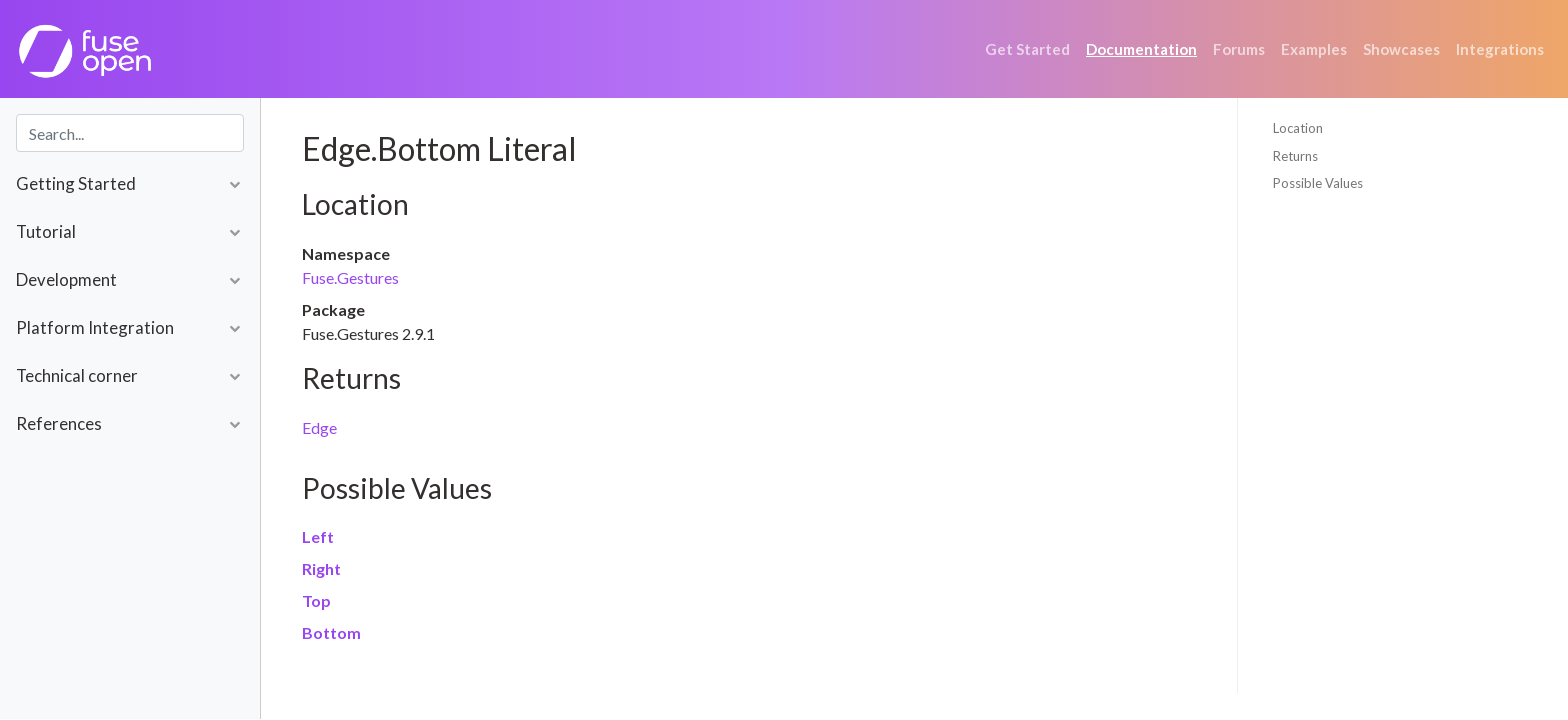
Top (316, 600)
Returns (1295, 156)
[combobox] (130, 133)
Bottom (331, 632)
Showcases (1401, 49)
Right (321, 568)
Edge (319, 427)
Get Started (1027, 49)
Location (1298, 128)
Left (318, 536)
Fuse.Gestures (350, 277)
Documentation (1141, 49)
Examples (1314, 49)
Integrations (1500, 49)
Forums (1239, 49)
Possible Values (1318, 183)
